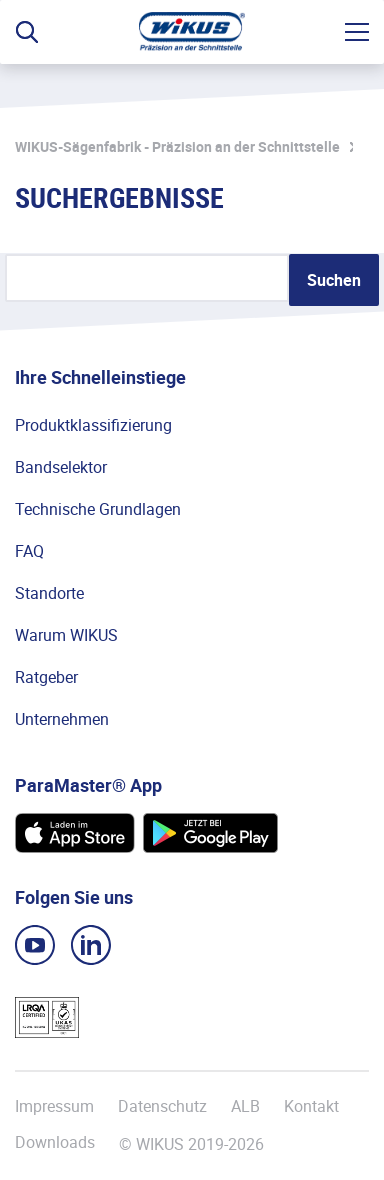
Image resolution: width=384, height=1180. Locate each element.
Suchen (334, 280)
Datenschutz (162, 1106)
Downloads (55, 1142)
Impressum (54, 1106)
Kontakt (311, 1106)
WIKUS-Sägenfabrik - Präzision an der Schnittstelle (177, 146)
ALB (245, 1106)
